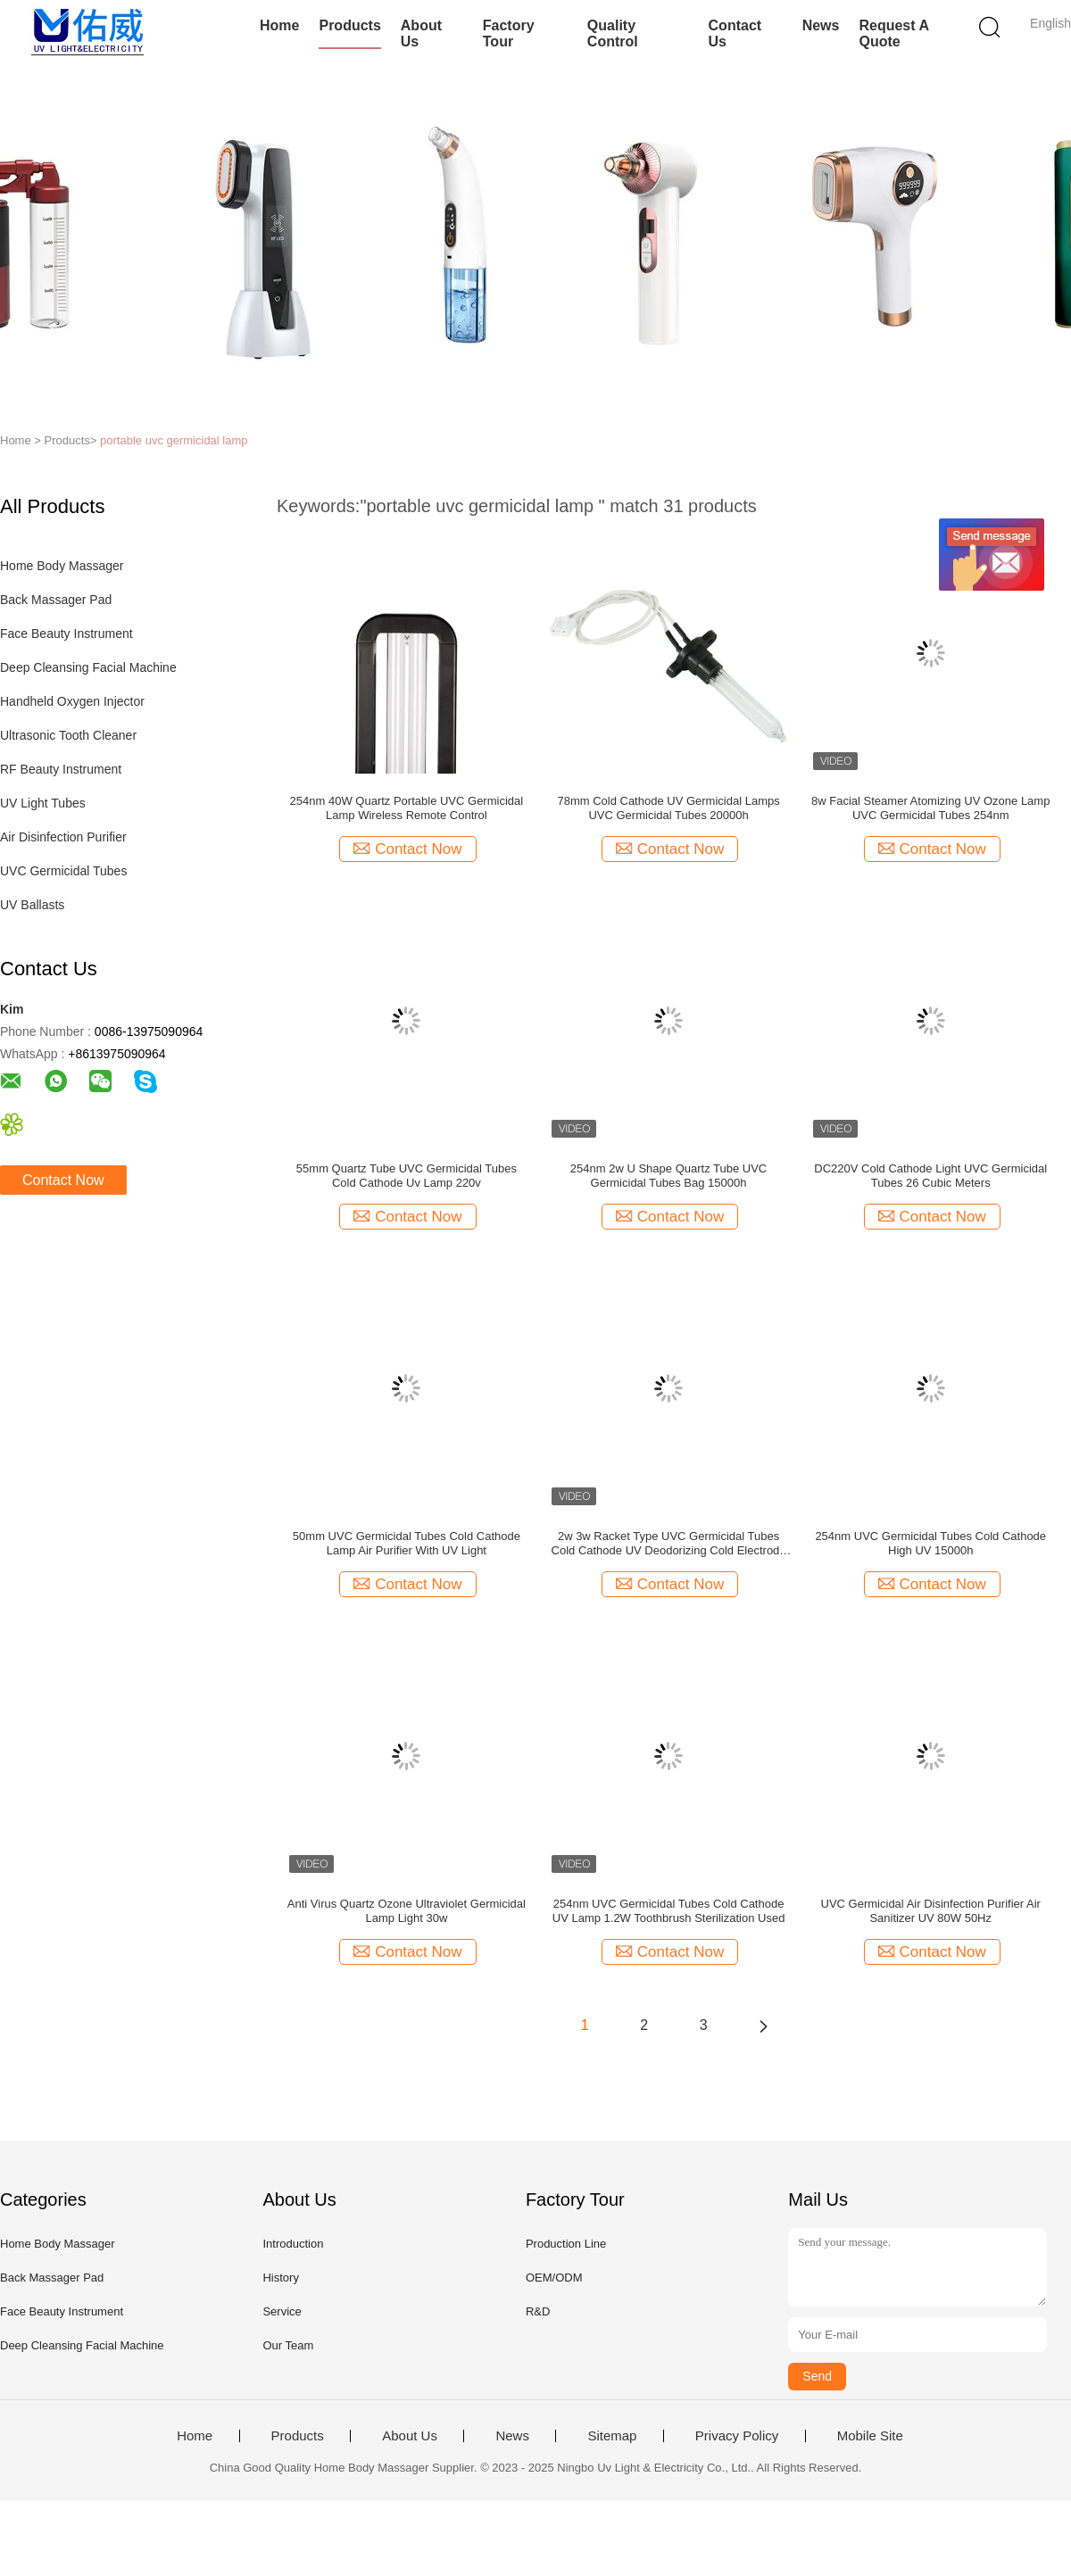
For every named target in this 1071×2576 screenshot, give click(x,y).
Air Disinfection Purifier (63, 837)
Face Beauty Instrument (66, 633)
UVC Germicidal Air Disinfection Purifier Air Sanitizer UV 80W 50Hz (931, 1911)
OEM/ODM (554, 2277)
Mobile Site (870, 2436)
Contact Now (63, 1180)
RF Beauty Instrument (60, 769)
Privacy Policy (736, 2436)
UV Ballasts (32, 905)
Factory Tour (509, 33)
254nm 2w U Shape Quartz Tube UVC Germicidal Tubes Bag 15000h (668, 1175)
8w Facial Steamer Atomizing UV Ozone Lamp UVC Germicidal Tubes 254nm (930, 808)
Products (349, 25)
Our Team (287, 2345)
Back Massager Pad (56, 599)
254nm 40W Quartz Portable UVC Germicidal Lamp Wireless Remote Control (407, 808)
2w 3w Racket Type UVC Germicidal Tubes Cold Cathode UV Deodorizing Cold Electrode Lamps (669, 1543)
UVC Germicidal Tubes (63, 871)
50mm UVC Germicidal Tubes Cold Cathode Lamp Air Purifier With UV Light (406, 1543)
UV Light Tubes (43, 803)
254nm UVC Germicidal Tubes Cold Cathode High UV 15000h (930, 1543)
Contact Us (735, 33)
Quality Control (612, 33)
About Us (421, 33)
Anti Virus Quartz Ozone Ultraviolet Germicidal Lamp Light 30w (406, 1911)
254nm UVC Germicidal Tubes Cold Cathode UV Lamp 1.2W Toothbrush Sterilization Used (668, 1911)
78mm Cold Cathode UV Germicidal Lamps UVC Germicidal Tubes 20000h (668, 808)
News (821, 25)
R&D (538, 2311)
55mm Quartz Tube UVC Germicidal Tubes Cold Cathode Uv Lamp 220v (406, 1175)
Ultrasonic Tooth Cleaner (68, 735)
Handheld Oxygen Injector (72, 701)
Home (279, 25)
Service (281, 2311)
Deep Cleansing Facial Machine (88, 667)
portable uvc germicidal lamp (173, 440)
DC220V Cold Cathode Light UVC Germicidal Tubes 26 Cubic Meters (930, 1175)
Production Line (566, 2243)
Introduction (292, 2243)
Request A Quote (893, 33)
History (280, 2277)
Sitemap (611, 2436)
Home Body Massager (62, 566)
